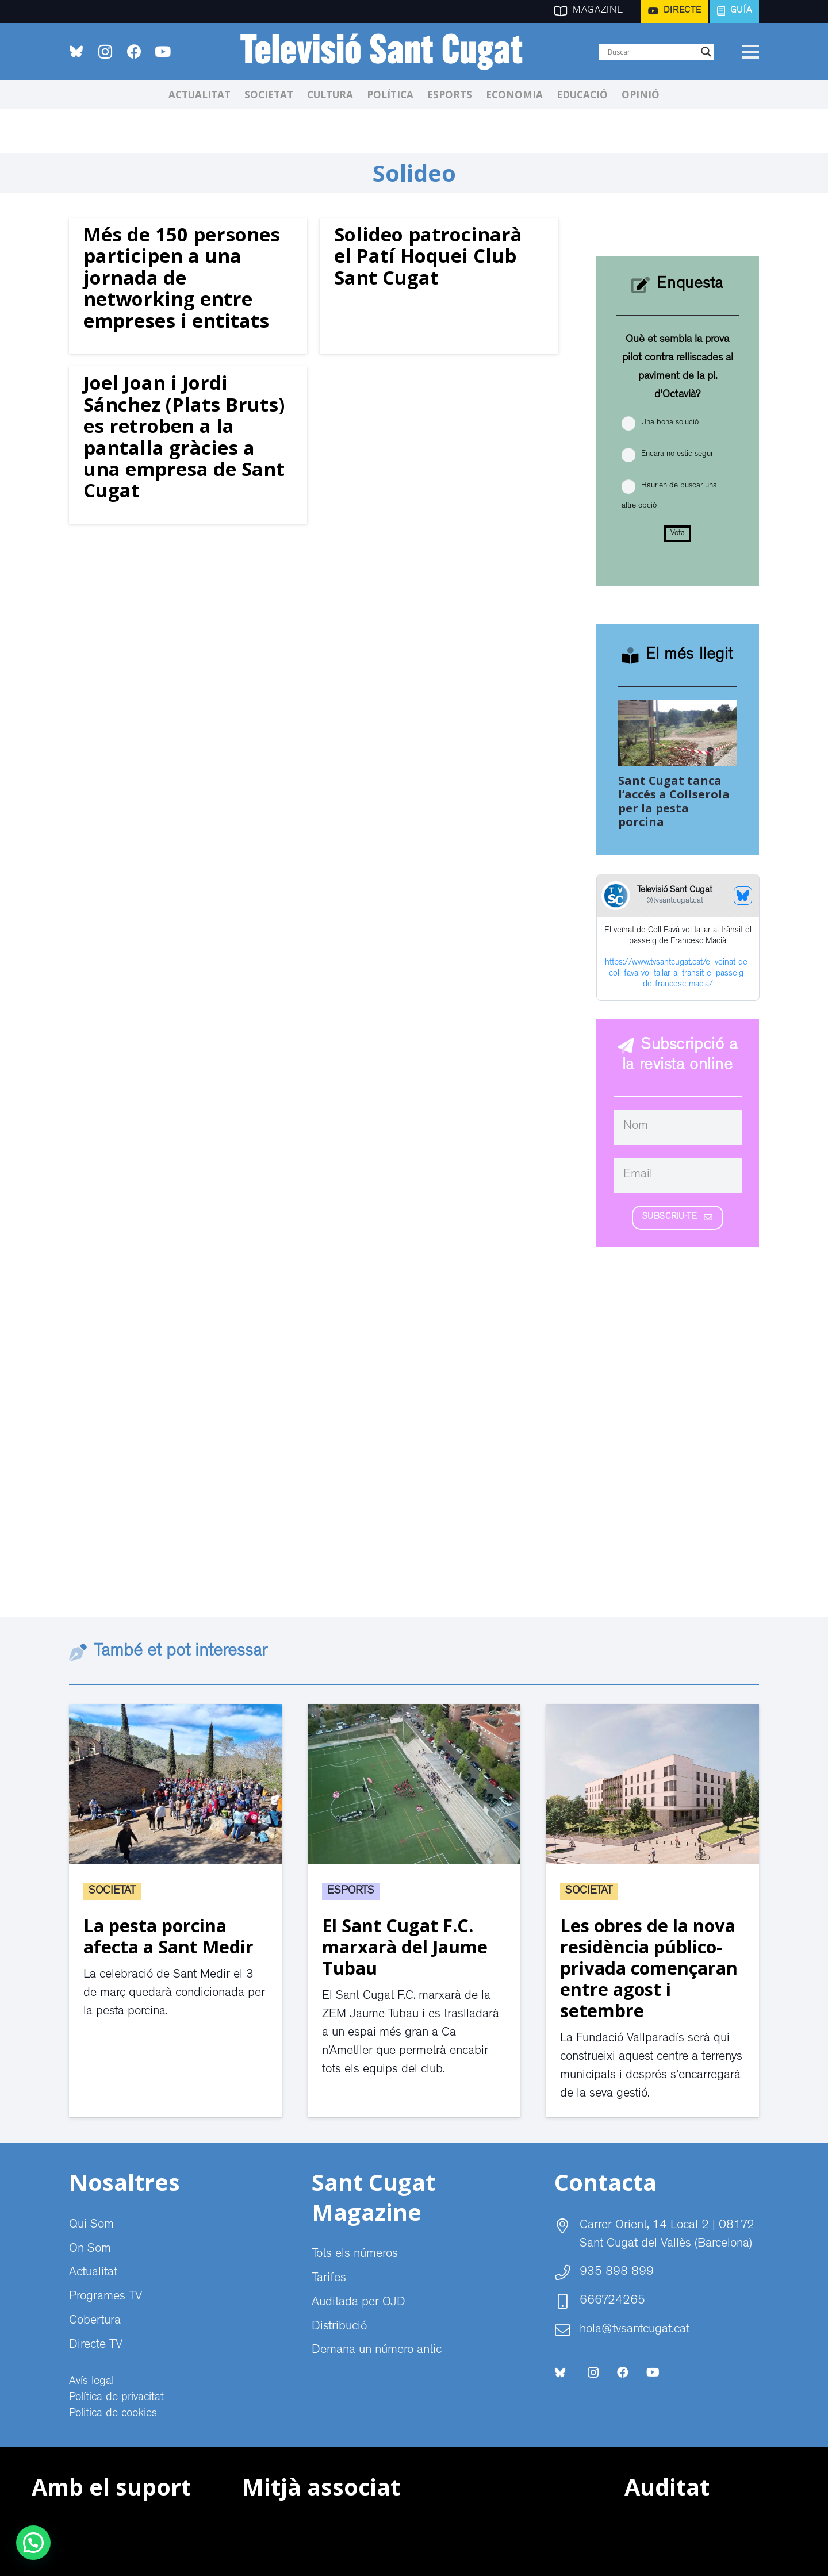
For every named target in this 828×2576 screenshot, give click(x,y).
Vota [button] (677, 533)
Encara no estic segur (677, 454)
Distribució (339, 2327)
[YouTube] (162, 51)
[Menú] (750, 51)
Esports (350, 1891)
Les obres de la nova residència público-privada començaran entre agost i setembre (649, 1967)
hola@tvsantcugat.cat (634, 2330)
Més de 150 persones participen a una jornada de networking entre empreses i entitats (181, 277)
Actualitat (93, 2273)
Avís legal (91, 2381)
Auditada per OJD (358, 2303)
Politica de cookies (113, 2414)
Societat (112, 1891)
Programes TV (105, 2297)
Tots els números (355, 2254)
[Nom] (678, 1127)
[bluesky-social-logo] (76, 51)
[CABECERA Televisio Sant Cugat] (388, 52)
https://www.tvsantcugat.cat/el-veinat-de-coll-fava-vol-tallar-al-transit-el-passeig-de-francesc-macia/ (677, 974)
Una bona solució (670, 423)
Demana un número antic (377, 2350)
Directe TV (95, 2345)
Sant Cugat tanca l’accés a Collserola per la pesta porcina (674, 801)
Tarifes (329, 2278)
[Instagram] (105, 51)
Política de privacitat (116, 2398)
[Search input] (651, 52)
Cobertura (95, 2321)
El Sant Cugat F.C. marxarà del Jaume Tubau (405, 1946)
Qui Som (91, 2225)
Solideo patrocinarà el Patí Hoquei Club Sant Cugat (428, 255)
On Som (90, 2249)
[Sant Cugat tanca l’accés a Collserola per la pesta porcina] (678, 708)
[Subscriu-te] (677, 1218)
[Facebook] (134, 51)
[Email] (678, 1175)
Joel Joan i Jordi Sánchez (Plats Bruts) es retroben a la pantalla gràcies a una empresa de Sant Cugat (184, 436)
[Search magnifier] (706, 52)
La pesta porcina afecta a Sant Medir (168, 1936)
